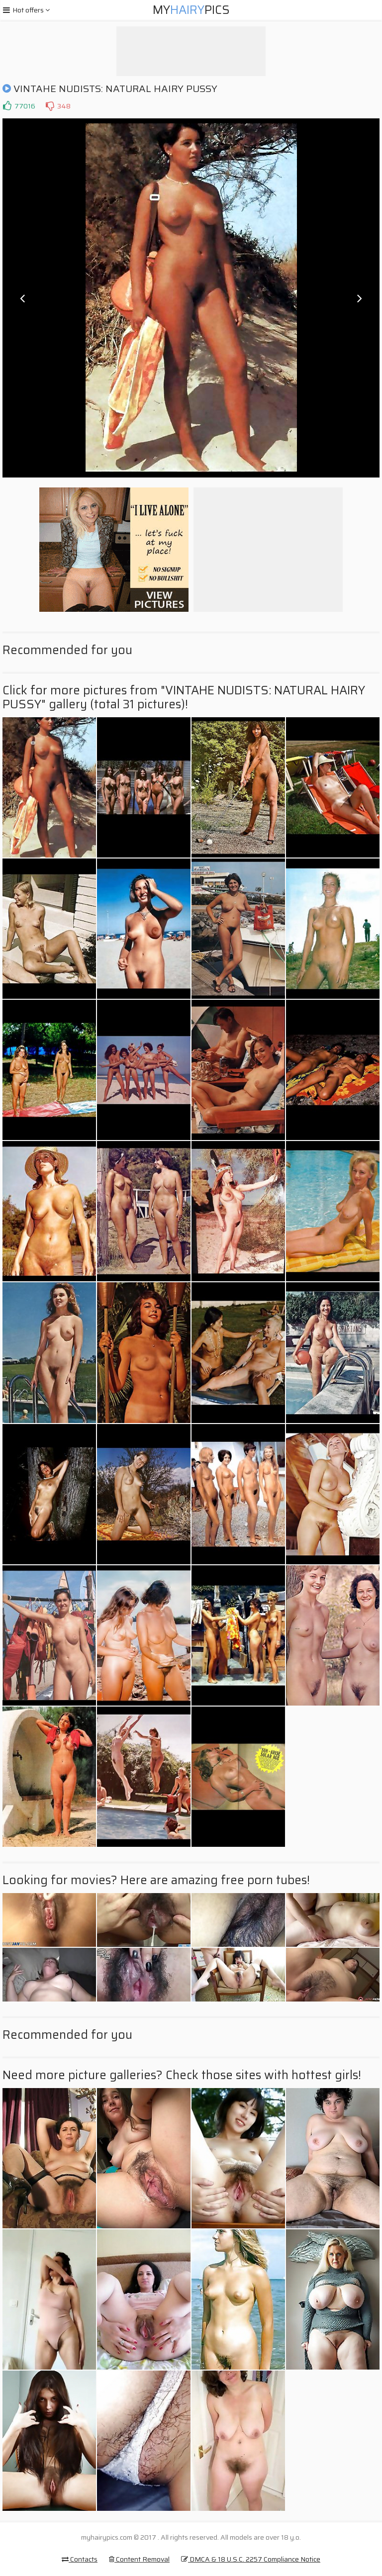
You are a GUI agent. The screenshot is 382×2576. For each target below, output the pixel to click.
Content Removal (139, 2559)
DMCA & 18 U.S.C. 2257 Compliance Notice (250, 2559)
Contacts (79, 2559)
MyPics (191, 9)
